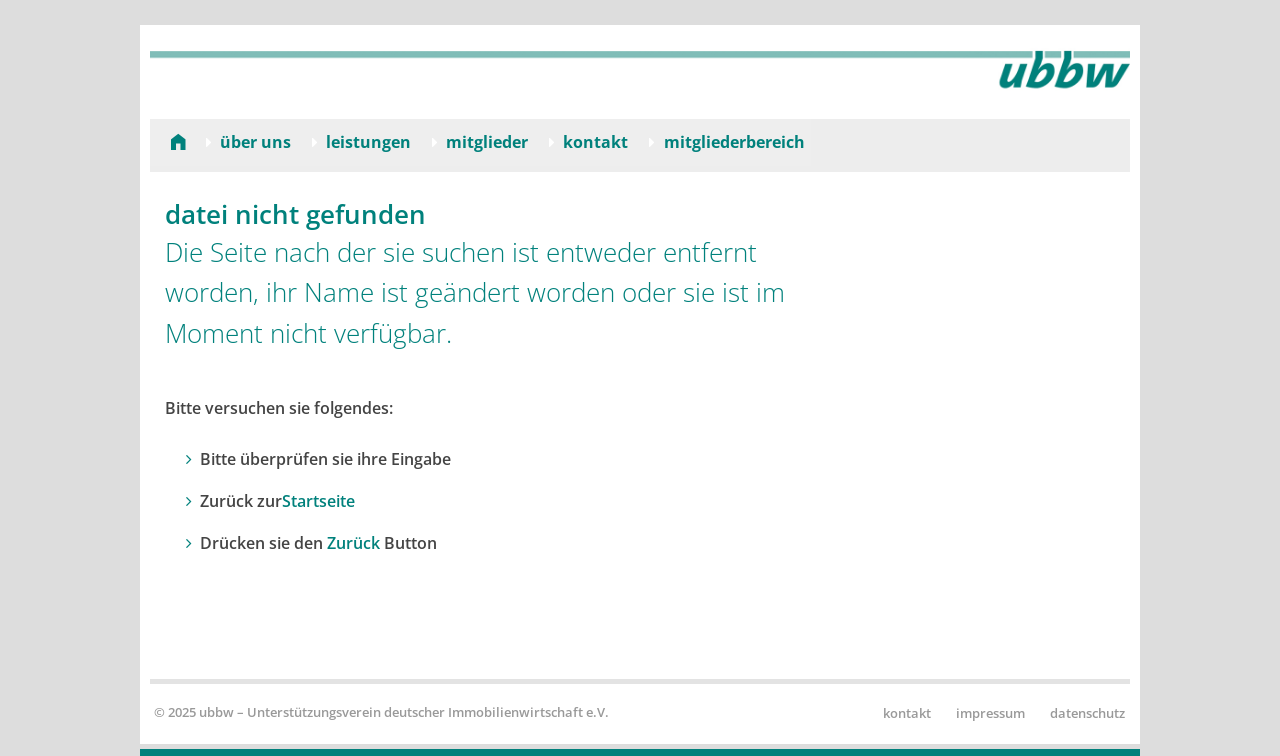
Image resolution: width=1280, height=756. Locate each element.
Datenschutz (1087, 713)
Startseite (318, 501)
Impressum (990, 713)
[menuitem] (170, 142)
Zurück (353, 543)
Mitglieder (487, 142)
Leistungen (368, 142)
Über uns (255, 142)
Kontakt (595, 142)
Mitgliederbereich (734, 142)
